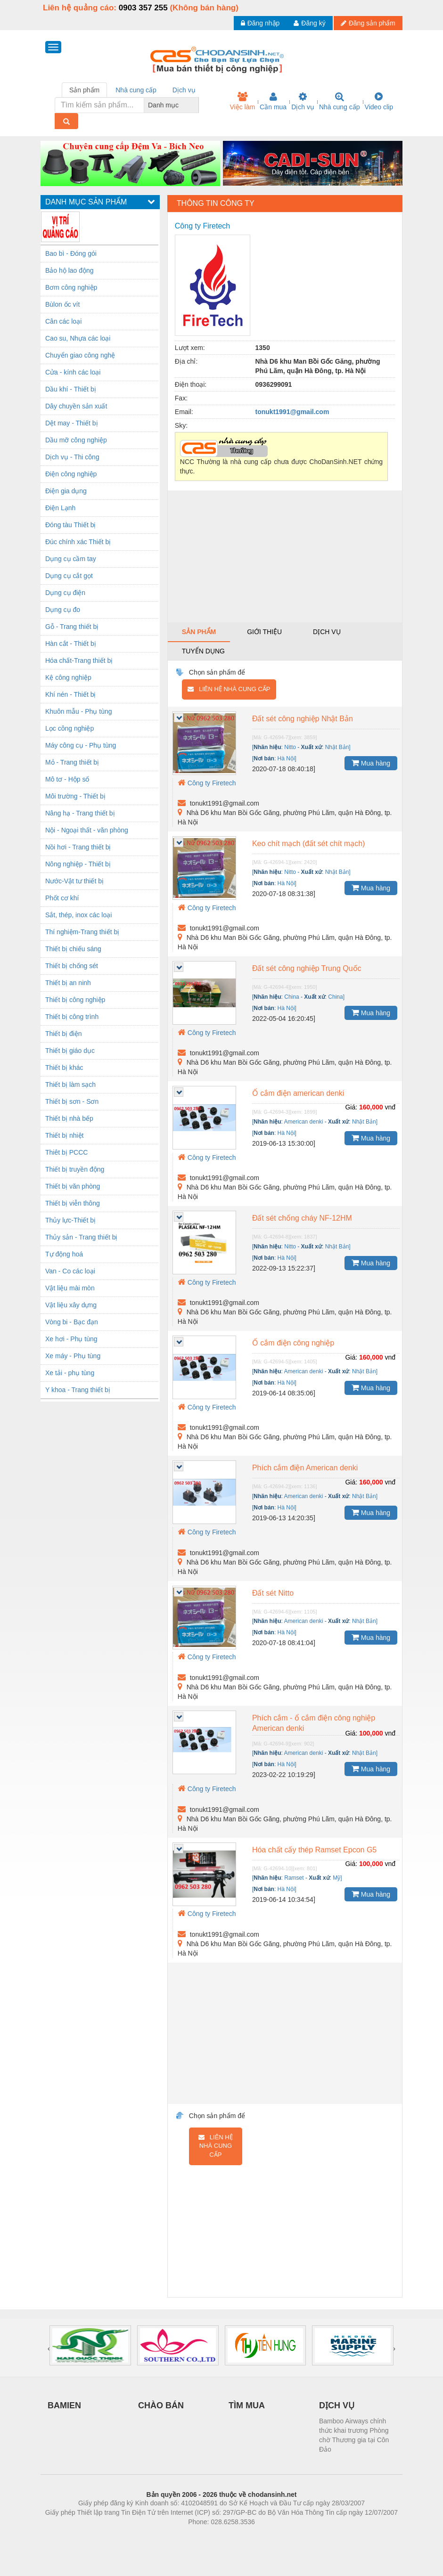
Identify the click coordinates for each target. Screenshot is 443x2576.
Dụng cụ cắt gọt (69, 575)
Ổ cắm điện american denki (298, 1093)
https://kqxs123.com (266, 2536)
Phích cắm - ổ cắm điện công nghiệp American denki (313, 1723)
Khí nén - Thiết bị (70, 694)
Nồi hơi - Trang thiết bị (78, 847)
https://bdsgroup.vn (209, 2536)
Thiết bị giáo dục (70, 1050)
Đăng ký (309, 23)
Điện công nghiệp (71, 474)
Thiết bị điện (63, 1033)
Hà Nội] (287, 758)
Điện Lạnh (60, 508)
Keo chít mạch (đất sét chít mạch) (308, 844)
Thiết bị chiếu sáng (73, 949)
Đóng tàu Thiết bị (70, 525)
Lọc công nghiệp (69, 728)
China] (336, 997)
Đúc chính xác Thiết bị (78, 542)
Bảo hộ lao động (69, 270)
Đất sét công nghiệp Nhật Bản (302, 719)
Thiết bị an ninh (68, 982)
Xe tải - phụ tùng (69, 1373)
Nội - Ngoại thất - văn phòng (86, 830)
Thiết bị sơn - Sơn (71, 1101)
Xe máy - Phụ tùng (72, 1356)
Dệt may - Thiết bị (71, 423)
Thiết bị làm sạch (70, 1084)
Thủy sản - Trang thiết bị (81, 1237)
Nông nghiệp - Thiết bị (78, 864)
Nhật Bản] (338, 747)
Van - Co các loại (70, 1271)
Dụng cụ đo (62, 609)
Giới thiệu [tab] (264, 632)
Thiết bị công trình (71, 1016)
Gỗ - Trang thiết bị (71, 626)
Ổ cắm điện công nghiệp (293, 1343)
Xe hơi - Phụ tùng (71, 1339)
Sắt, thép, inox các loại (78, 915)
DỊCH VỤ (336, 2405)
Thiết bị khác (64, 1067)
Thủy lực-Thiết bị (70, 1220)
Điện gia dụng (66, 491)
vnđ (390, 1107)
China (291, 997)
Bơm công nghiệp (71, 287)
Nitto (290, 747)
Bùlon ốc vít (62, 304)
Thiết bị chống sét (71, 966)
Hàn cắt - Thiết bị (70, 643)
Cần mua (273, 101)
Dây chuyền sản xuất (76, 406)
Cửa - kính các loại (72, 372)
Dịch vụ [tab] (184, 90)
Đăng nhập (260, 23)
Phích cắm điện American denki (305, 1468)
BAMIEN (64, 2405)
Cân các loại (63, 321)
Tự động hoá (64, 1254)
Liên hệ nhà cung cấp (229, 689)
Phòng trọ (161, 2536)
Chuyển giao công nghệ (80, 355)
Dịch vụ (302, 101)
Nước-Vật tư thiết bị (74, 881)
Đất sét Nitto (273, 1593)
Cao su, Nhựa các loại (77, 338)
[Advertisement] (285, 556)
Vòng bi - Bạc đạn (71, 1322)
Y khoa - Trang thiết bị (77, 1390)
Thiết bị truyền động (74, 1169)
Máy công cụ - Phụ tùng (80, 745)
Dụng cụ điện (65, 592)
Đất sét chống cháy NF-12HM (302, 1218)
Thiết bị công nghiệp (75, 999)
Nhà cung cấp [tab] (135, 90)
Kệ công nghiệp (68, 677)
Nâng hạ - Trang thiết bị (80, 813)
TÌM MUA (247, 2405)
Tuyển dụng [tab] (203, 651)
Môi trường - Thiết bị (75, 796)
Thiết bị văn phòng (72, 1186)
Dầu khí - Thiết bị (70, 389)
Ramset (294, 1878)
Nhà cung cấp (339, 101)
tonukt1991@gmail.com (292, 412)
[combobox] (196, 105)
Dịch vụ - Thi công (72, 457)
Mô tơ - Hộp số (67, 779)
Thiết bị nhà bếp (69, 1118)
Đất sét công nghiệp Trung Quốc (306, 968)
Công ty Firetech (207, 783)
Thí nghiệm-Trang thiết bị (82, 932)
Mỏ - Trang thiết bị (72, 762)
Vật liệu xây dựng (71, 1305)
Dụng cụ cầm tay (70, 558)
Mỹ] (337, 1878)
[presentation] (49, 2348)
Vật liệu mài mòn (70, 1288)
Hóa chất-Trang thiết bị (79, 660)
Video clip (379, 101)
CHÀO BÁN (161, 2405)
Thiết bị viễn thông (72, 1203)
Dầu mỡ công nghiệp (76, 440)
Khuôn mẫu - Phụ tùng (78, 711)
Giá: (351, 1107)
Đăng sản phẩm (368, 23)
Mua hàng (371, 762)
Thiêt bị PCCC (66, 1152)
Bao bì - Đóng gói (71, 253)
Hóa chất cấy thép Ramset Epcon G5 (314, 1850)
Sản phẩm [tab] (84, 90)
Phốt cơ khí (62, 898)
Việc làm (242, 101)
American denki (303, 1121)
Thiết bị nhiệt (64, 1135)
